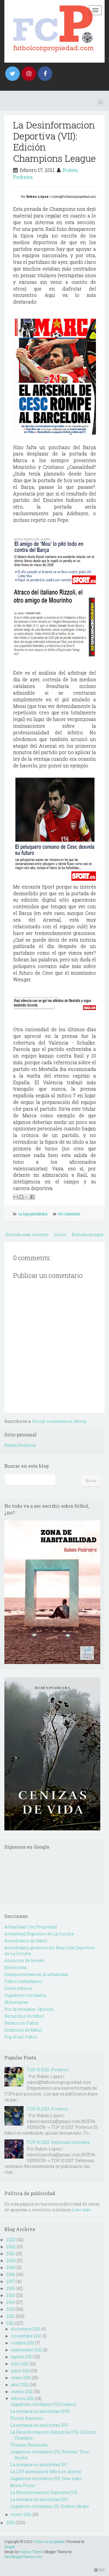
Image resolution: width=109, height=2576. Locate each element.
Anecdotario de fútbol (25, 1940)
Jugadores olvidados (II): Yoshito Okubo (49, 2506)
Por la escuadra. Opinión (29, 2009)
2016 (10, 2288)
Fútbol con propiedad (48, 2541)
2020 (11, 2260)
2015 (10, 2295)
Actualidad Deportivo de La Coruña (39, 1933)
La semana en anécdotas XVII (40, 2411)
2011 (10, 2323)
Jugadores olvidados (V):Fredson (43, 2404)
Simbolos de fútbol (23, 2030)
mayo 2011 (21, 2377)
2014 (10, 2302)
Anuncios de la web (24, 1960)
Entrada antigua (87, 1234)
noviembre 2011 (26, 2336)
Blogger (9, 2546)
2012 (10, 2316)
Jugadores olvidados (25, 1995)
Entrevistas (15, 1967)
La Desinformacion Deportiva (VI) (43, 2492)
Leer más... (82, 2209)
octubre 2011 (22, 2343)
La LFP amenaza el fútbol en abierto (45, 2471)
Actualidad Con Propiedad (30, 1927)
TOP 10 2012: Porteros (48, 2069)
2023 (10, 2239)
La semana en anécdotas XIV (39, 2499)
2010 (10, 2522)
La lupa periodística (33, 1213)
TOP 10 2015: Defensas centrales (58, 2142)
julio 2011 (19, 2363)
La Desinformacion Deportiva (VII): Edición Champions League (54, 141)
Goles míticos (18, 1988)
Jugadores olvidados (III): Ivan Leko (46, 2478)
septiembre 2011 (26, 2349)
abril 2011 (20, 2384)
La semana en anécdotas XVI (39, 2425)
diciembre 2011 (25, 2329)
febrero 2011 (22, 2398)
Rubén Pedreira (19, 1445)
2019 (10, 2267)
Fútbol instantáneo (23, 1981)
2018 (10, 2274)
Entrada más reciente (27, 1234)
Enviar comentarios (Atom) (59, 1421)
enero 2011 (21, 2514)
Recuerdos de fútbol (24, 2016)
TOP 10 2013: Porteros (47, 2109)
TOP (99, 2570)
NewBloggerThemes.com (23, 2556)
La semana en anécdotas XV (38, 2464)
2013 (10, 2309)
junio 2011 (20, 2370)
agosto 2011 (22, 2356)
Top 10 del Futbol (20, 2037)
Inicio (60, 1234)
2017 (10, 2281)
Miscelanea (16, 2002)
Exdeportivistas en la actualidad (36, 1974)
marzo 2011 (22, 2391)
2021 (10, 2253)
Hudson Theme (31, 2551)
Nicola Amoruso (26, 2418)
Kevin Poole (22, 2485)
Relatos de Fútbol (21, 2023)
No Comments (69, 1213)
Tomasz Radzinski (29, 2445)
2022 (11, 2246)
